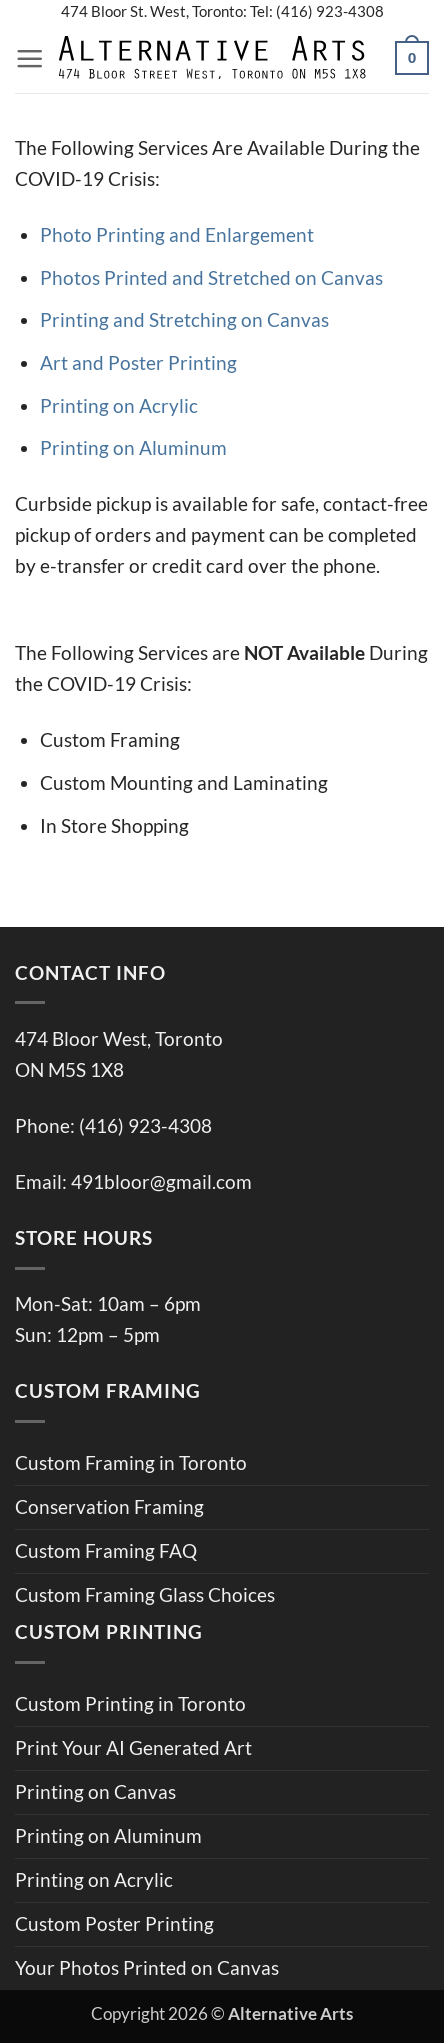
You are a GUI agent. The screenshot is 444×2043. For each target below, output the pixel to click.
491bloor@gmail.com (161, 1181)
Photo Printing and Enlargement (177, 234)
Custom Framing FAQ (106, 1550)
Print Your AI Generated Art (133, 1747)
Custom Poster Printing (114, 1923)
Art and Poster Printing (138, 362)
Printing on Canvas (95, 1791)
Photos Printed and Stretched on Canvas (211, 277)
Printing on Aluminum (133, 447)
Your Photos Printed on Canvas (147, 1967)
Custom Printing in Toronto (130, 1703)
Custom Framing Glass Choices (145, 1594)
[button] (29, 58)
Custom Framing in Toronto (131, 1462)
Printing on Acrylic (119, 405)
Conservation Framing (109, 1506)
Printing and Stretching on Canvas (184, 319)
